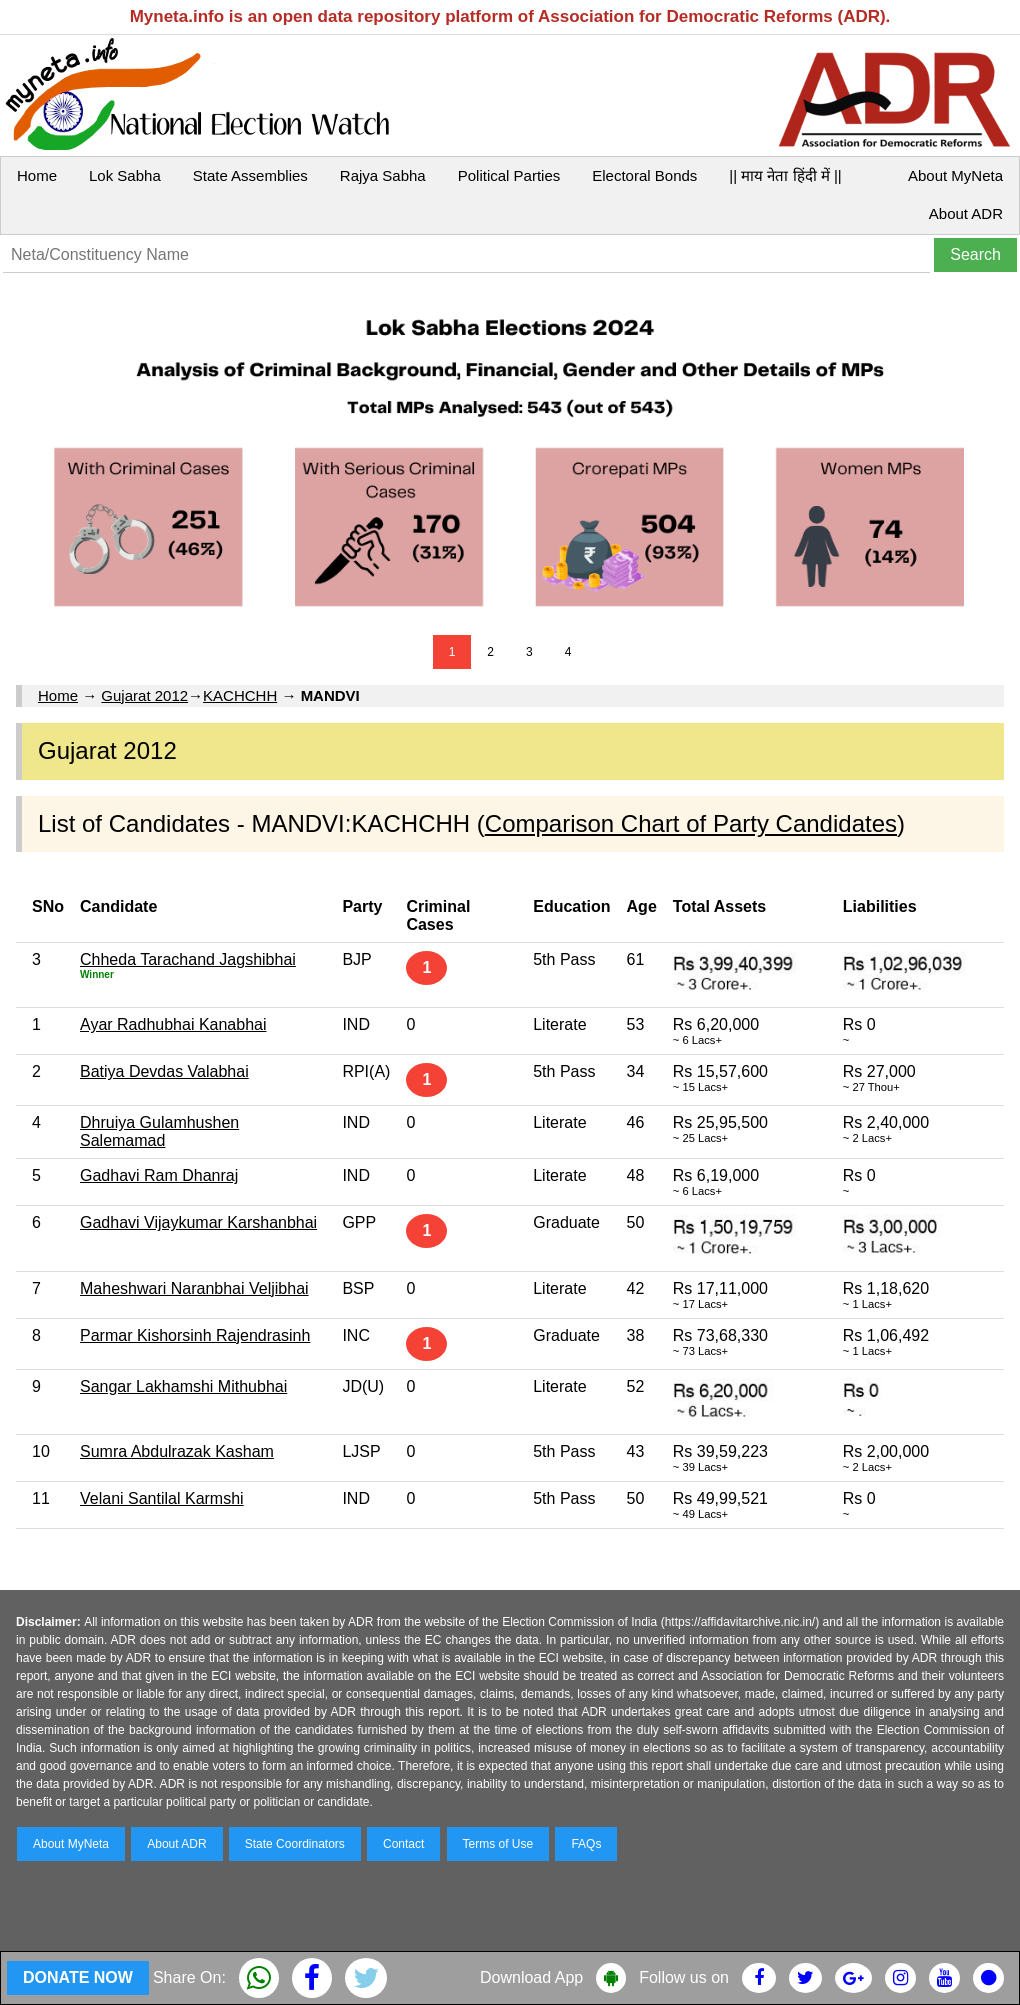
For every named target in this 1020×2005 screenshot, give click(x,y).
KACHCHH (240, 695)
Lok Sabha (125, 175)
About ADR (966, 213)
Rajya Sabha (383, 175)
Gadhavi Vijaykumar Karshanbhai (198, 1222)
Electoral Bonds (644, 175)
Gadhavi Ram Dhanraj (159, 1175)
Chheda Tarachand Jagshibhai (188, 959)
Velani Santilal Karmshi (162, 1498)
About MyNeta (955, 175)
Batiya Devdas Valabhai (164, 1071)
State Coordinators (295, 1844)
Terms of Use (498, 1844)
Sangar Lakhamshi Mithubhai (183, 1386)
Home (37, 175)
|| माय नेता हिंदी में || (785, 175)
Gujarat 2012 (144, 695)
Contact (403, 1844)
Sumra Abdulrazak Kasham (177, 1451)
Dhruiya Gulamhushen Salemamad (159, 1131)
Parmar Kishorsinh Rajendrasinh (195, 1335)
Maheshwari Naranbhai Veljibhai (194, 1288)
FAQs (586, 1844)
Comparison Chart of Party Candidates (691, 823)
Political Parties (509, 175)
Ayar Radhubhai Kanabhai (173, 1024)
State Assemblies (250, 175)
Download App (531, 1977)
